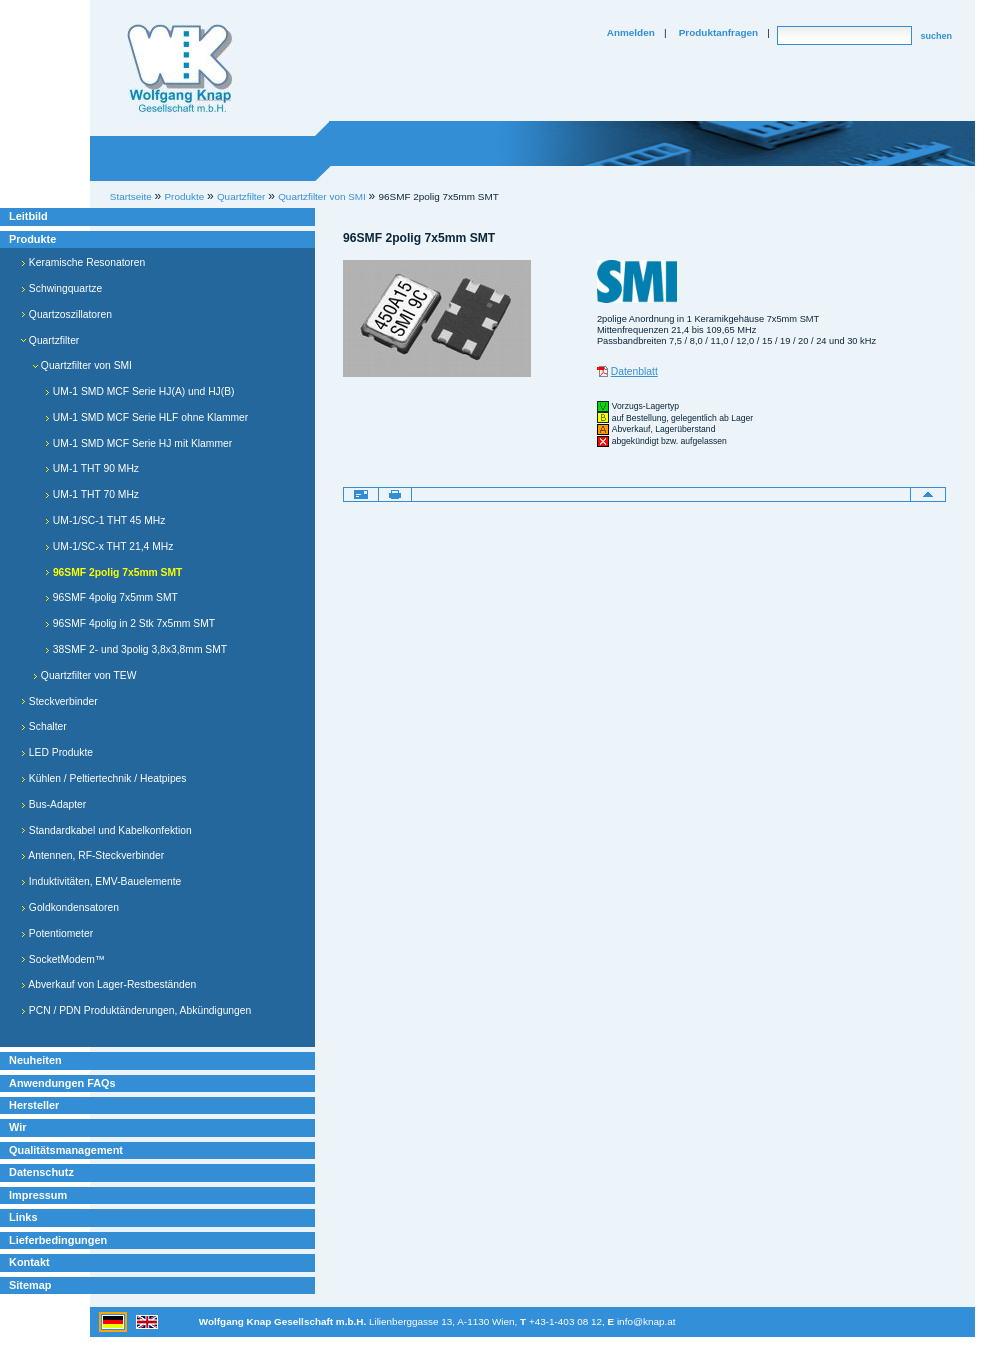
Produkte (32, 239)
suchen (936, 36)
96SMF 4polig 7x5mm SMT (111, 597)
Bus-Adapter (53, 804)
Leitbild (28, 216)
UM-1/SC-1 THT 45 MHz (105, 520)
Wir (17, 1127)
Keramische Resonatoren (83, 262)
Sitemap (30, 1285)
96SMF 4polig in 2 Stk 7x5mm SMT (130, 623)
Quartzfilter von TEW (84, 675)
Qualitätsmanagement (66, 1150)
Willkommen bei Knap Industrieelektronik (180, 69)
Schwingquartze (61, 288)
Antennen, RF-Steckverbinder (92, 855)
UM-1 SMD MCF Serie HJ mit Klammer (138, 443)
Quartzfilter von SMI (322, 196)
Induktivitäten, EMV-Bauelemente (101, 881)
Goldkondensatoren (70, 907)
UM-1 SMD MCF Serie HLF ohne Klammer (146, 417)
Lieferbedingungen (58, 1240)
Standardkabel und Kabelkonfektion (106, 830)
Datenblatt (634, 371)
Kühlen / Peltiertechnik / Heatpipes (104, 778)
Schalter (44, 726)
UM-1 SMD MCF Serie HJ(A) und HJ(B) (140, 391)
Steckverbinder (59, 701)
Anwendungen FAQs (62, 1083)
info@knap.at (646, 1321)
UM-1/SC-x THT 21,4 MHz (109, 546)
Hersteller (34, 1105)
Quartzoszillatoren (66, 314)
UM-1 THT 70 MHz (92, 494)
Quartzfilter (50, 340)
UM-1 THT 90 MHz (92, 468)
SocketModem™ (63, 959)
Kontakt (29, 1262)
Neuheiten (35, 1060)
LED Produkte (57, 752)
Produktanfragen (718, 32)
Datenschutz (41, 1172)
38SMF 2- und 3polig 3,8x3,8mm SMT (136, 649)
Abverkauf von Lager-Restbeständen (108, 984)
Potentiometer (57, 933)
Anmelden (631, 32)
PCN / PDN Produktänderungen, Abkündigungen (136, 1010)
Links (23, 1217)
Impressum (38, 1195)
